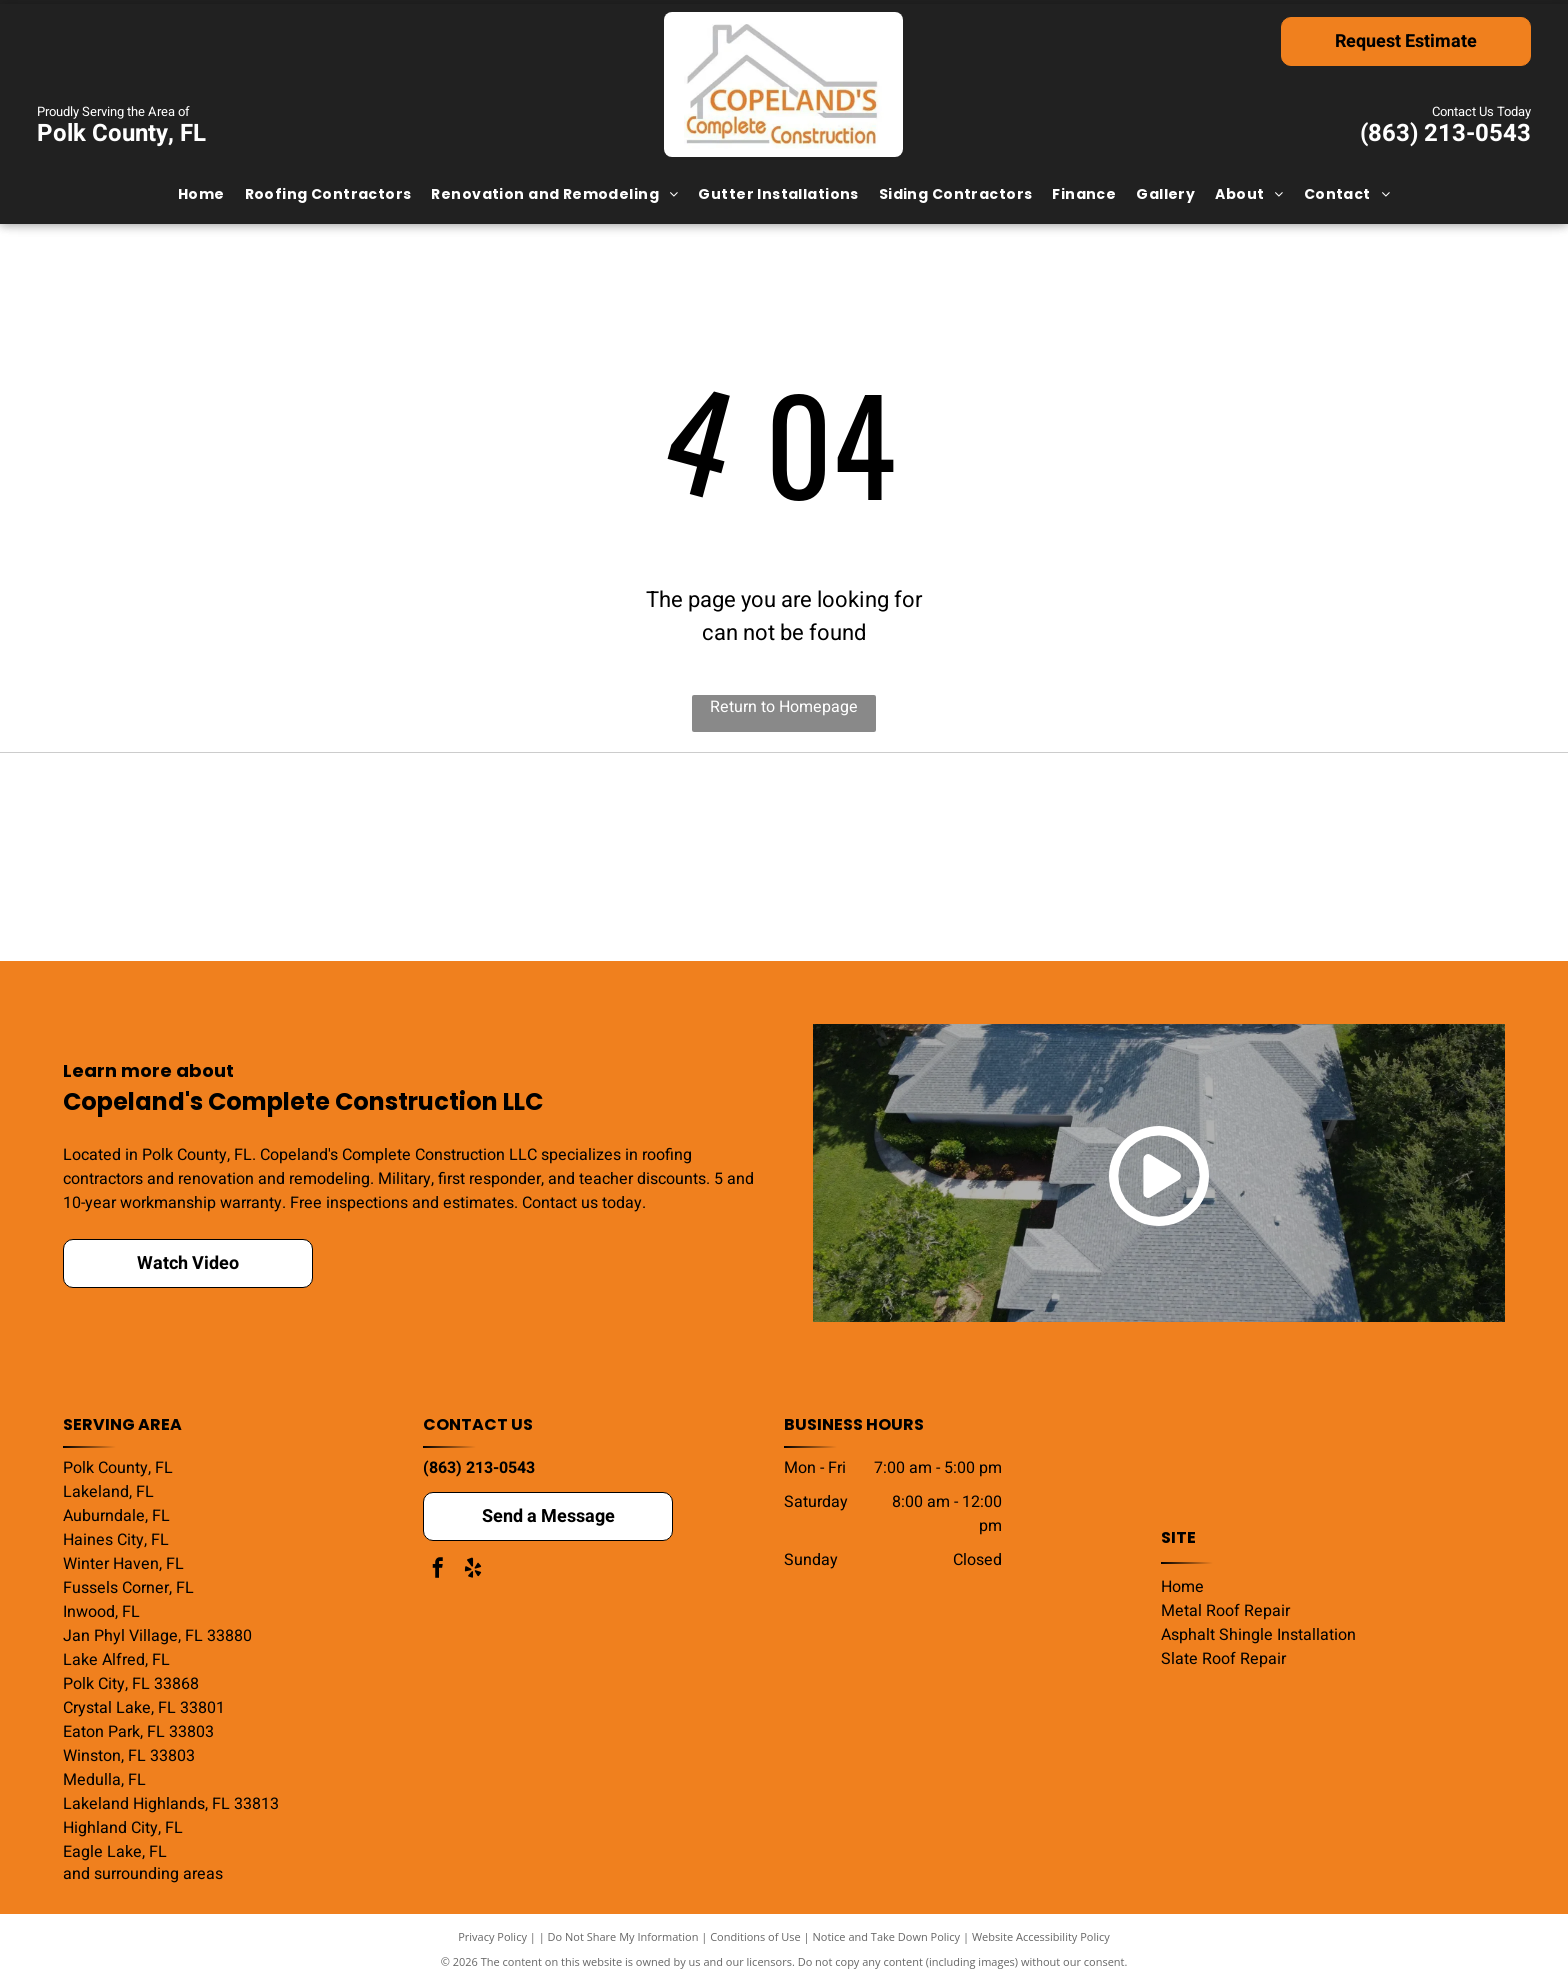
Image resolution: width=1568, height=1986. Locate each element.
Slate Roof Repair (1223, 1661)
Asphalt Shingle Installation (1258, 1637)
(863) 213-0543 (1445, 133)
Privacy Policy (492, 1938)
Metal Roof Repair (1225, 1613)
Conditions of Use (755, 1938)
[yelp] (473, 1572)
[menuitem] (201, 194)
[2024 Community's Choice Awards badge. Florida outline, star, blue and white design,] (495, 858)
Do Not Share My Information (623, 1938)
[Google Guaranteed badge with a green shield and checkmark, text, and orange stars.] (784, 858)
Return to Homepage (784, 707)
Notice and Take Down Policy (887, 1938)
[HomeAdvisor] (1361, 858)
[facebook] (438, 1572)
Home (1182, 1589)
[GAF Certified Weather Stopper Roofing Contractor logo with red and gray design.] (1072, 858)
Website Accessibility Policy (1041, 1938)
